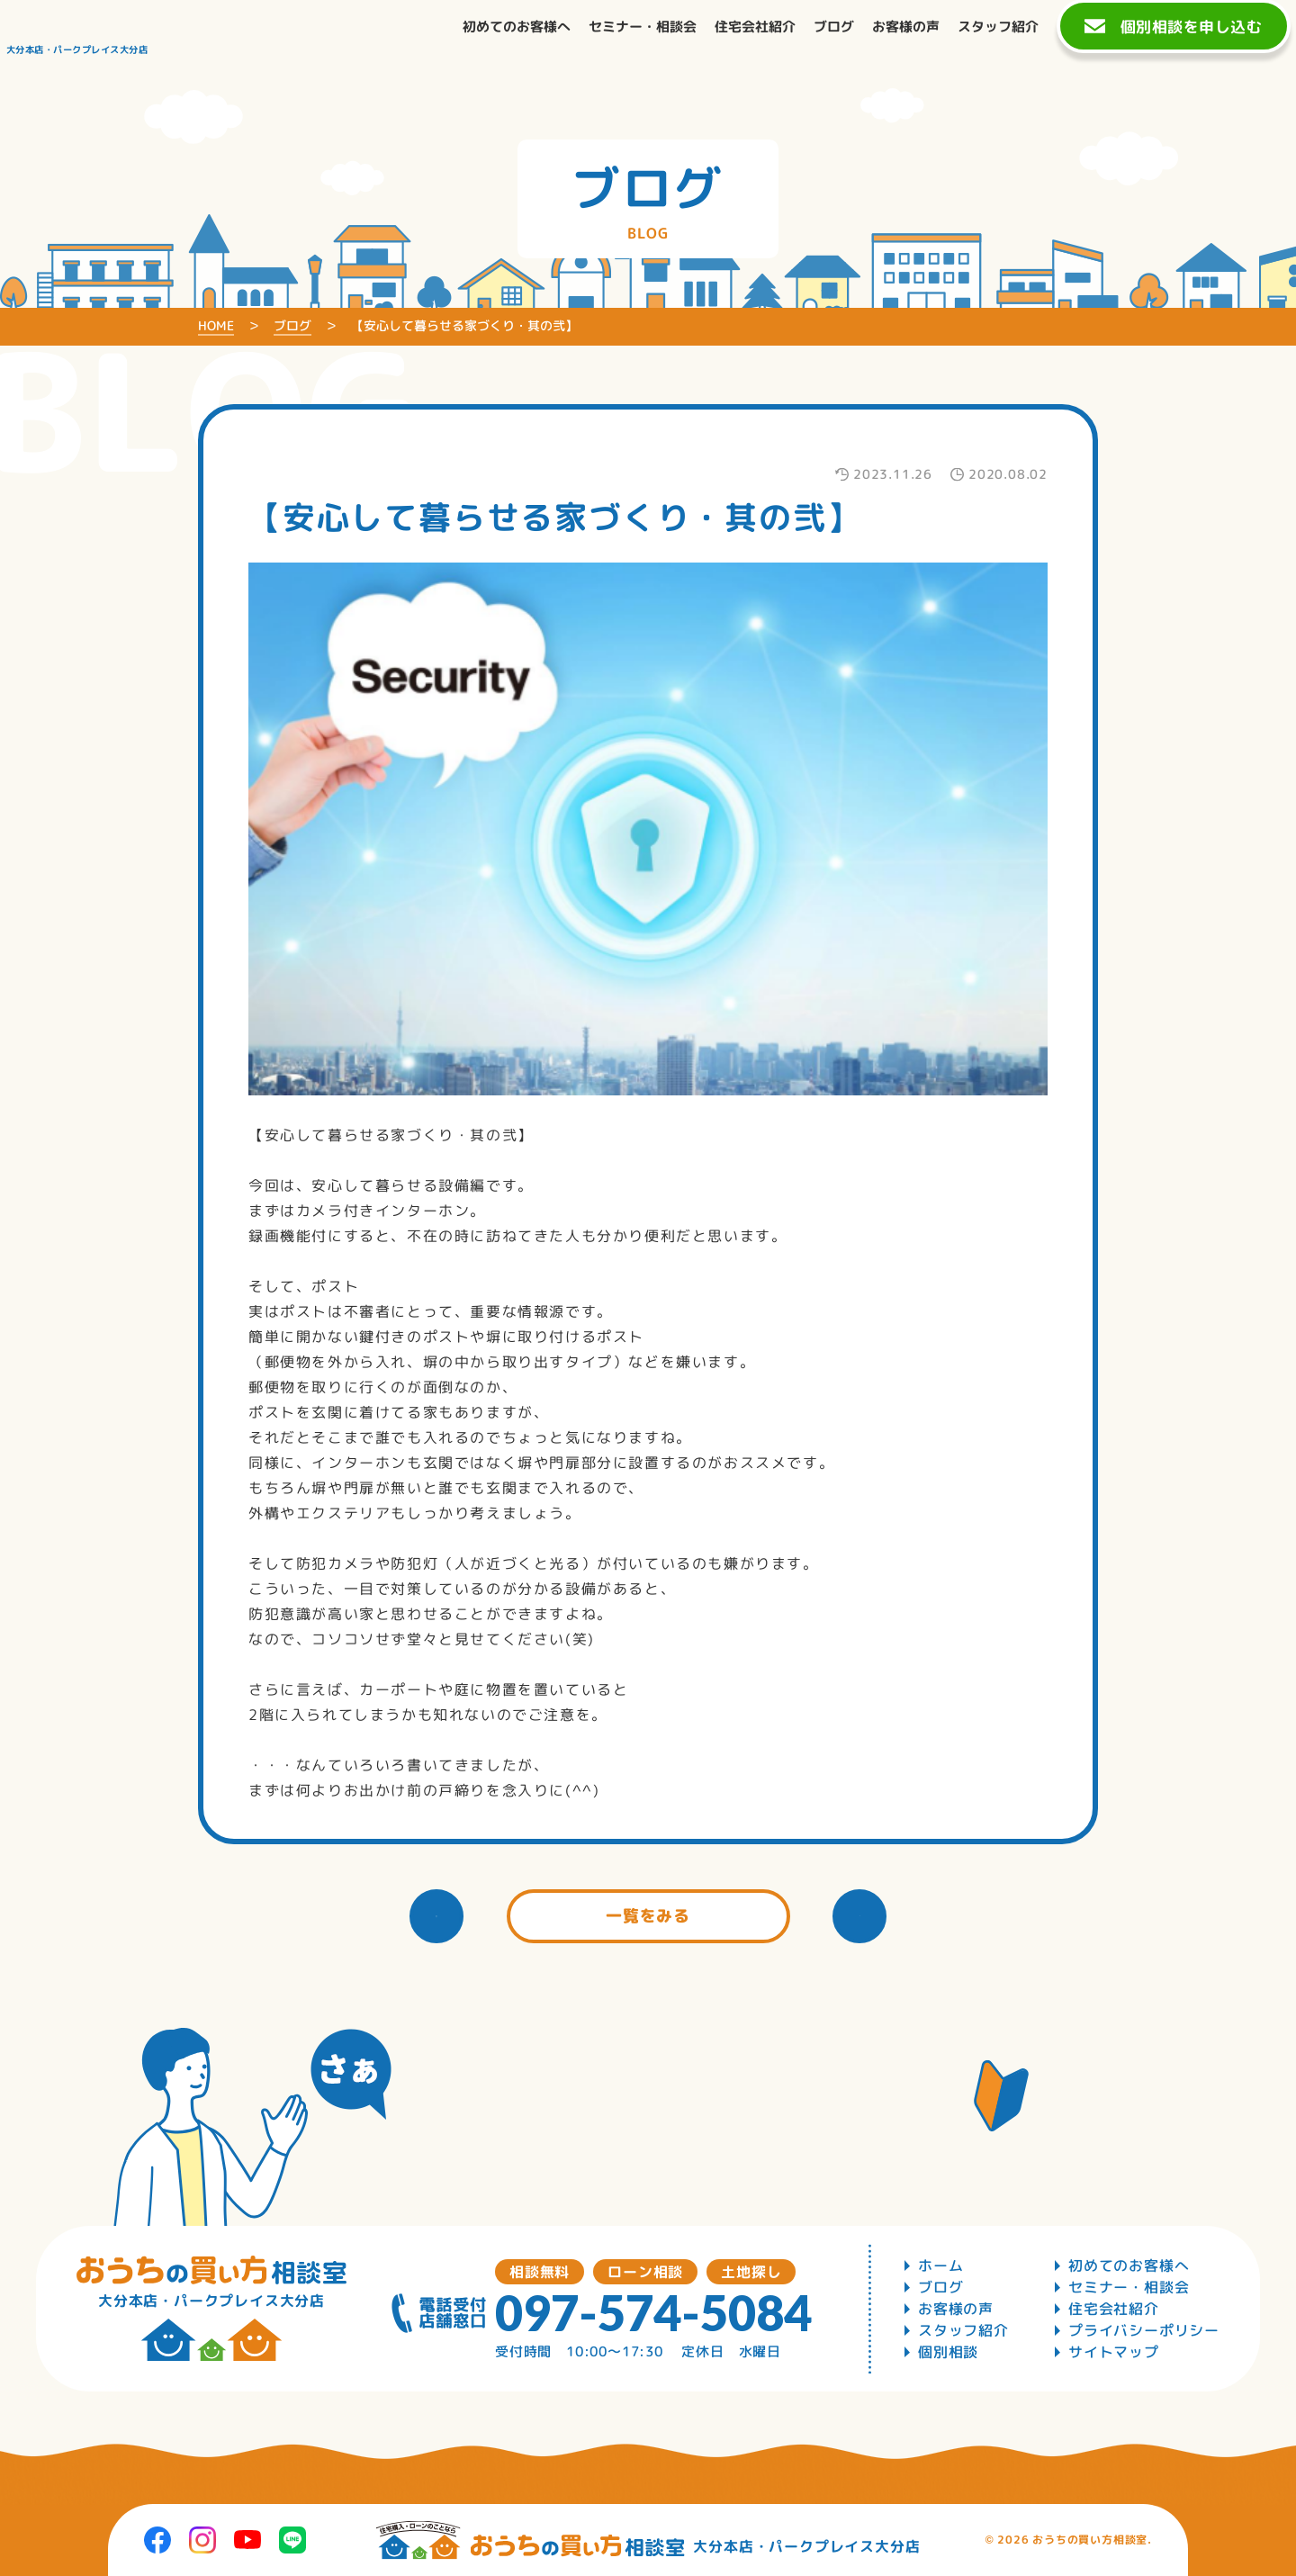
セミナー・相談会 (1128, 2287)
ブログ (940, 2287)
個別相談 (948, 2352)
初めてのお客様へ (1128, 2265)
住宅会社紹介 (1113, 2308)
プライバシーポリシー (1144, 2330)
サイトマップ (1113, 2352)
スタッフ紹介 (963, 2330)
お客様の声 (956, 2308)
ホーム (940, 2265)
